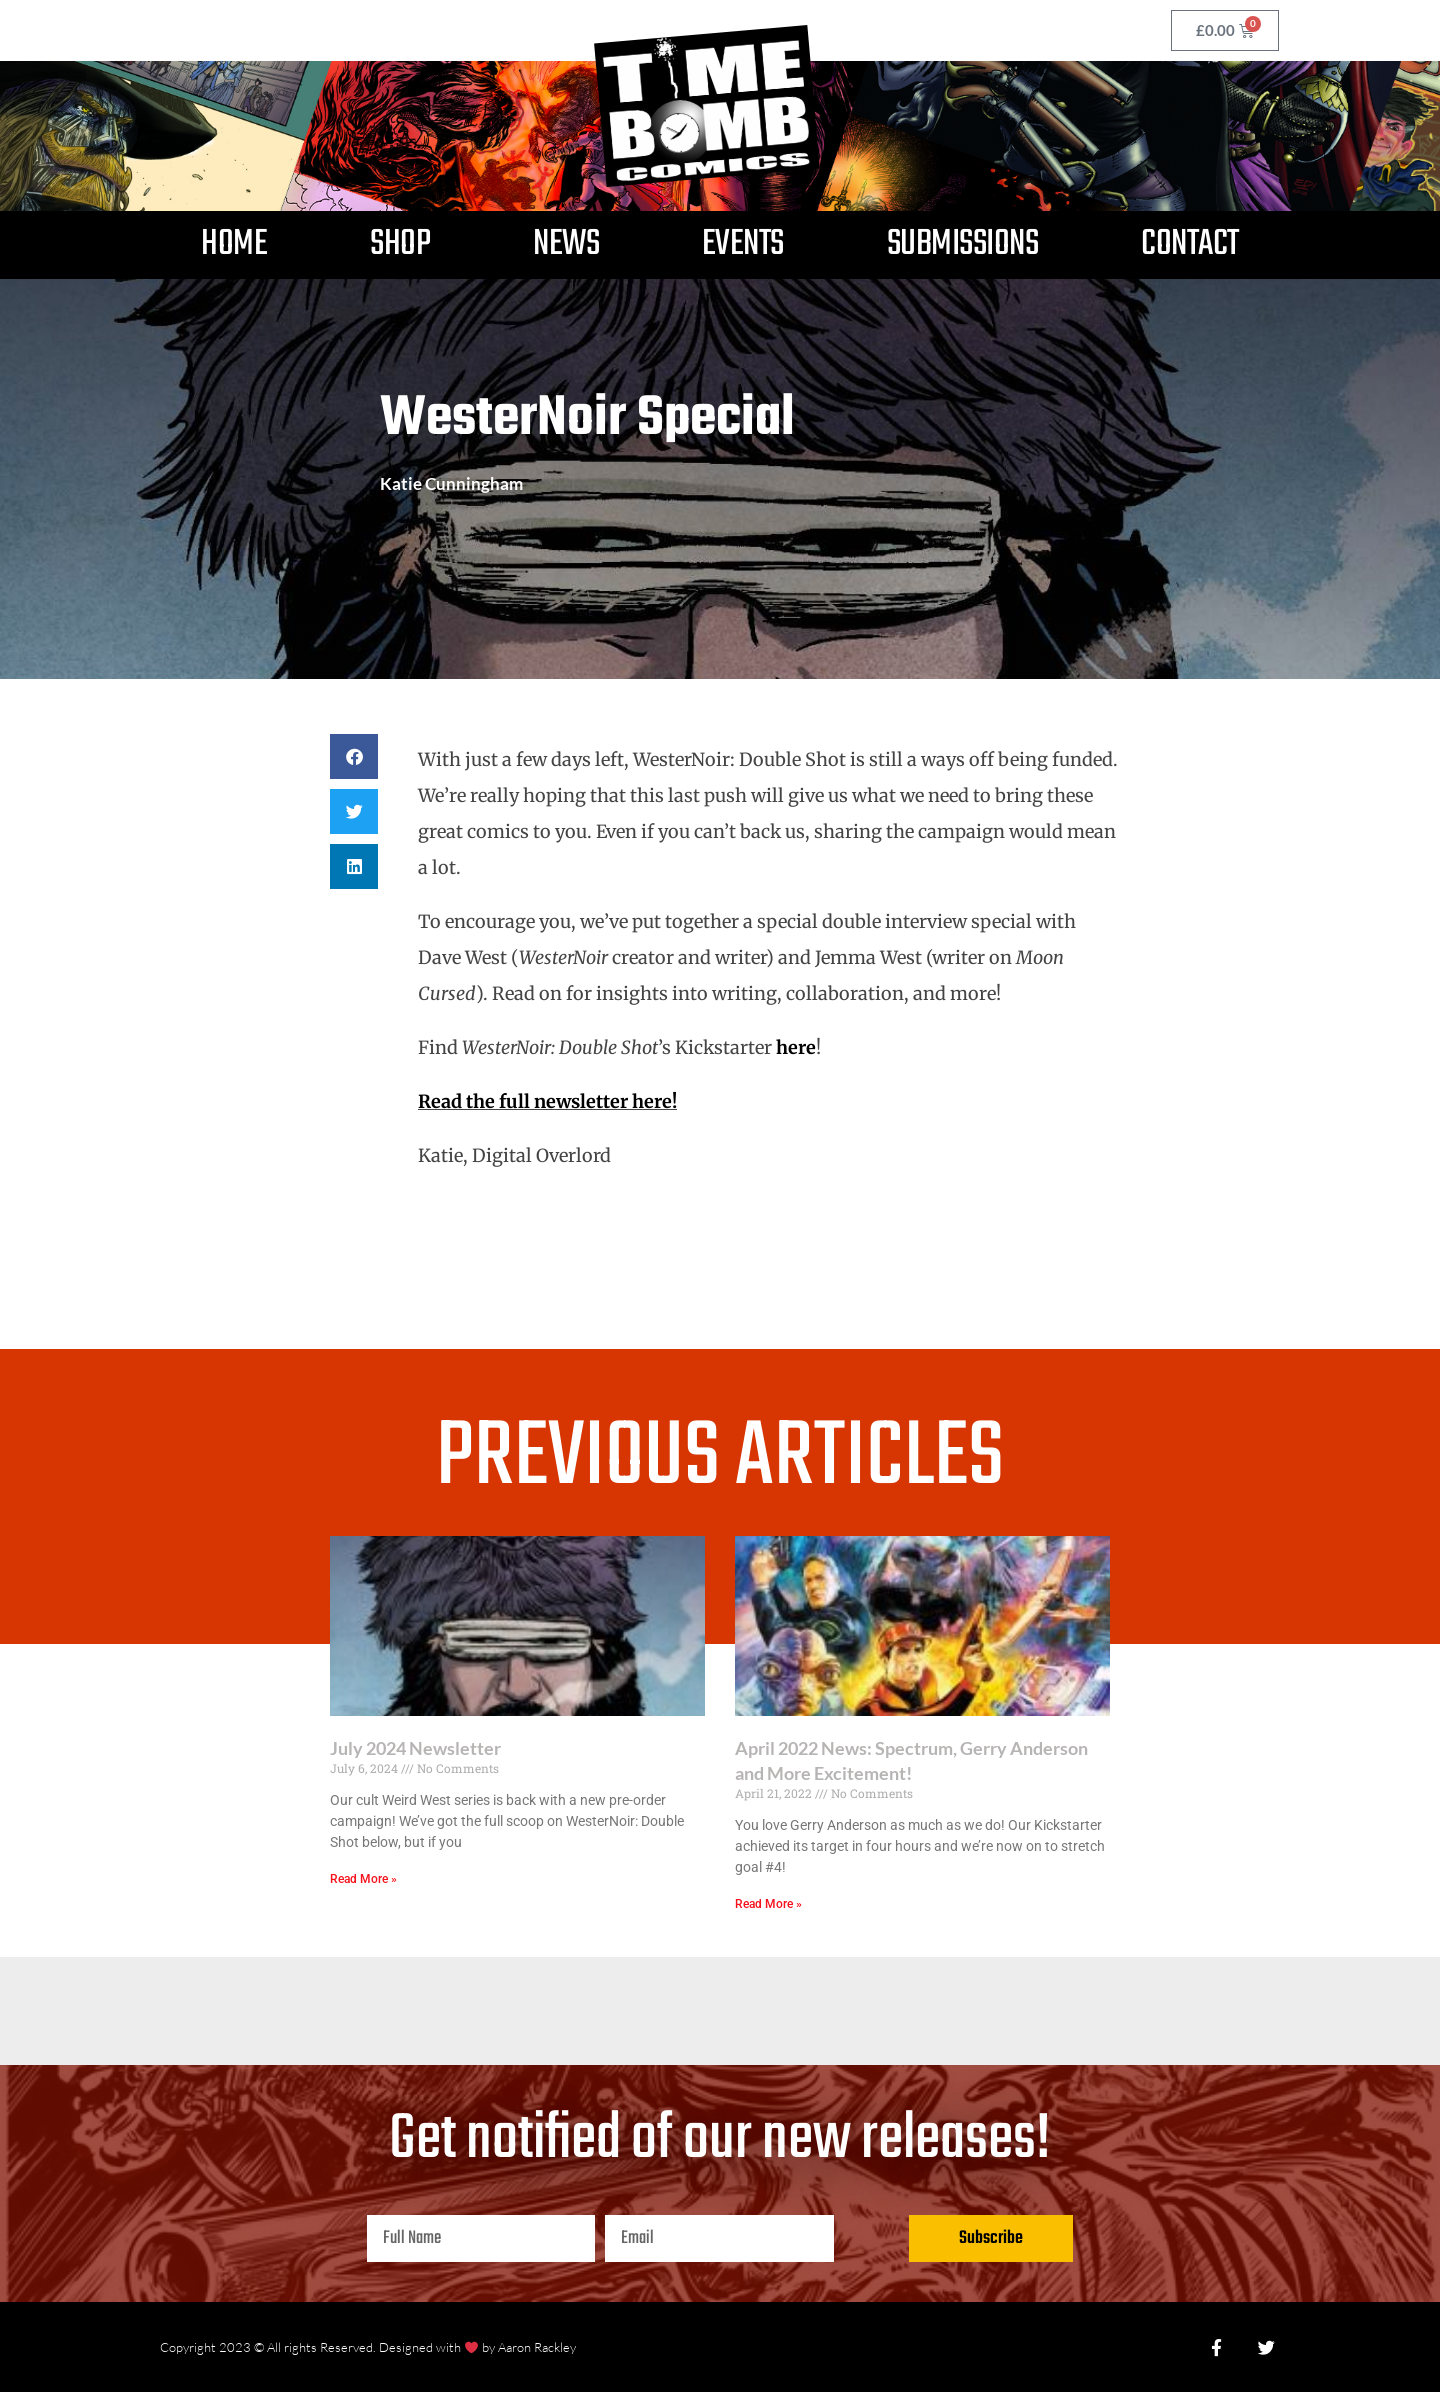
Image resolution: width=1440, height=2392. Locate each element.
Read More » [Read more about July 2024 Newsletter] (363, 1879)
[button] (354, 756)
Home (234, 244)
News (566, 244)
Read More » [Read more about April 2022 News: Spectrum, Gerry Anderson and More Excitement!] (768, 1904)
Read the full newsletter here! (547, 1101)
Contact (1190, 244)
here (796, 1047)
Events (743, 244)
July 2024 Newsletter (415, 1748)
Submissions (963, 244)
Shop (400, 244)
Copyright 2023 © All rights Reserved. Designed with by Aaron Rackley (368, 2347)
